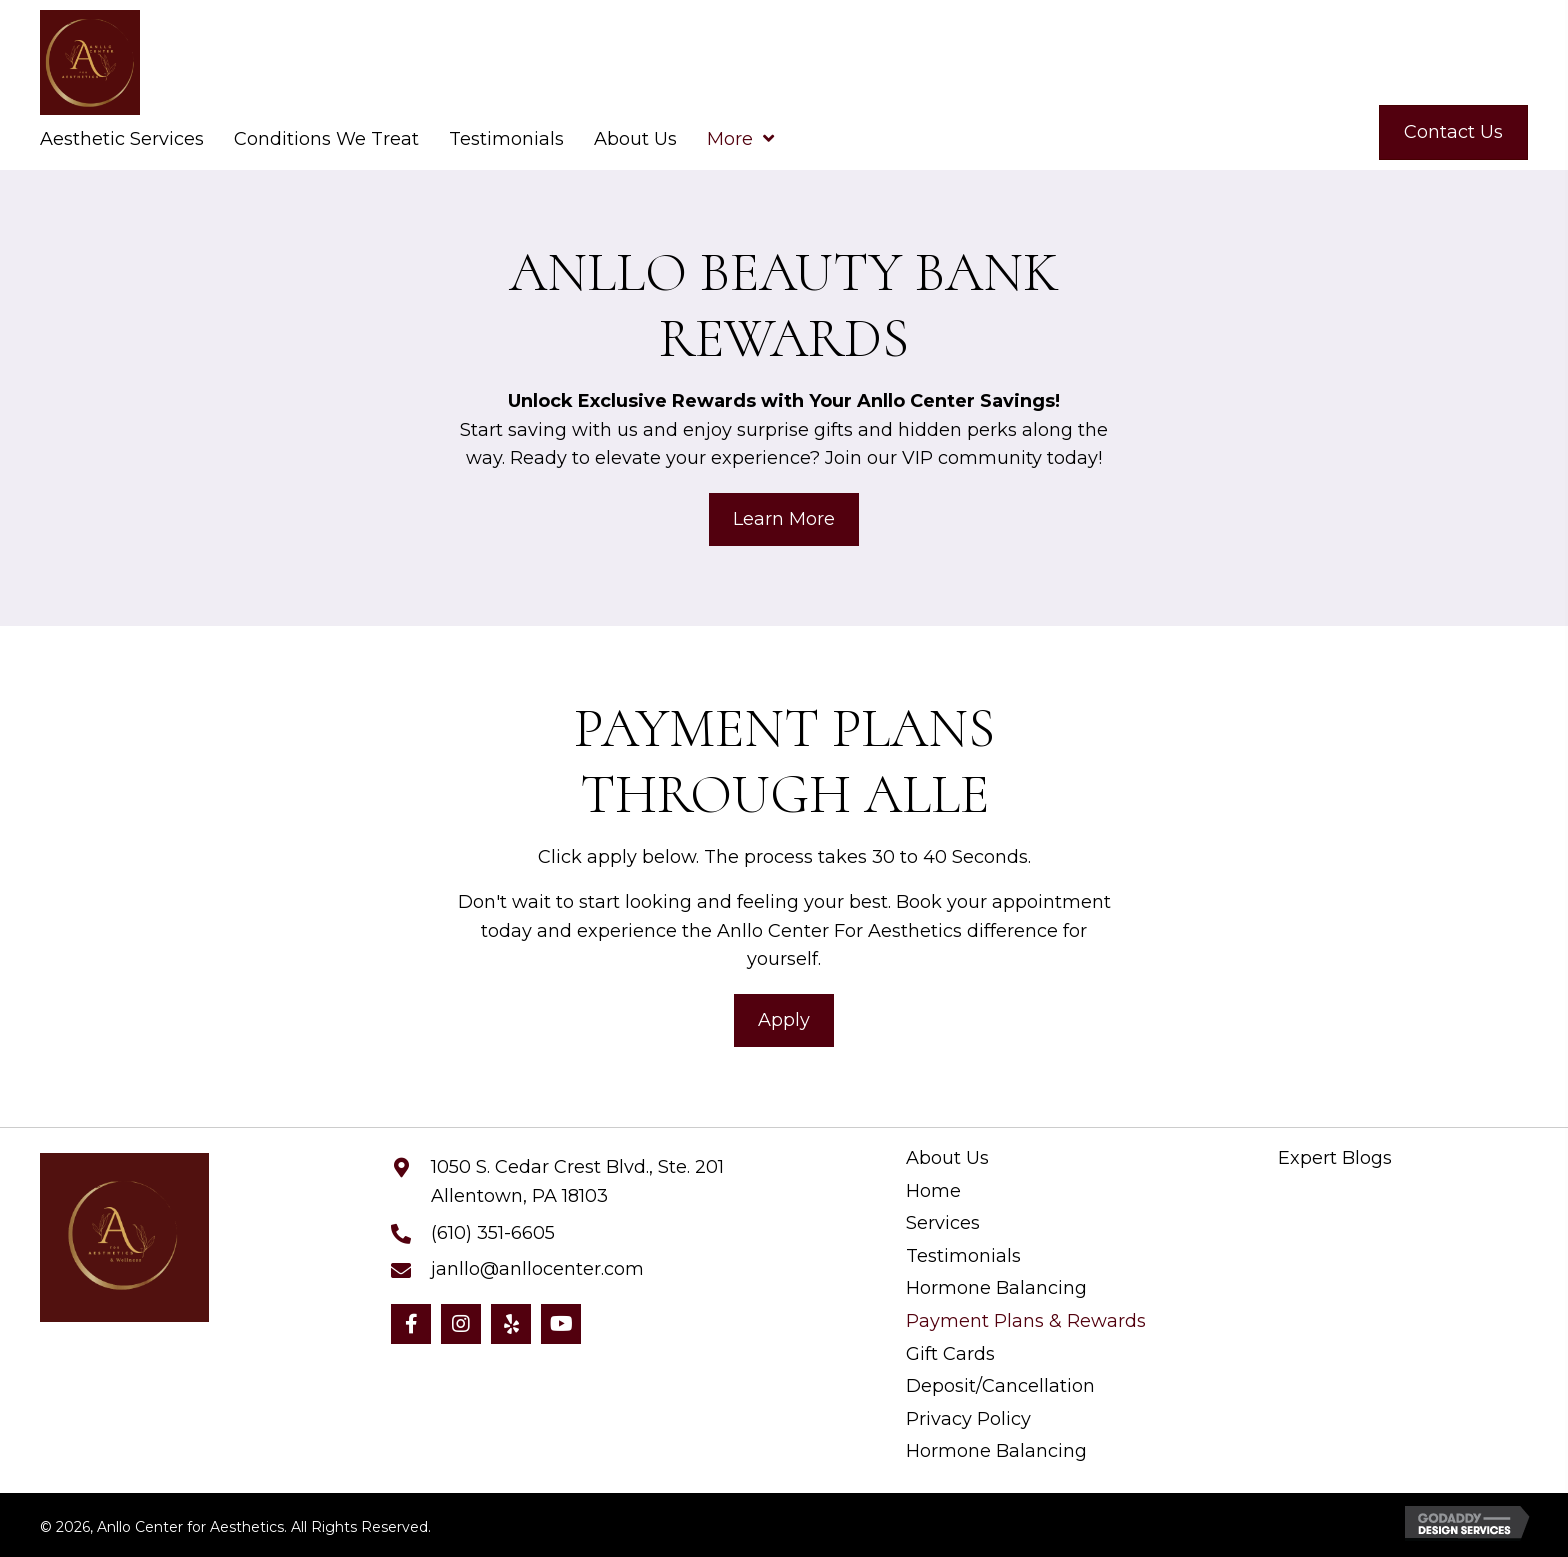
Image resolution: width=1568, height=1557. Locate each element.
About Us (947, 1158)
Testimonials (963, 1256)
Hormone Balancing (996, 1288)
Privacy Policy (968, 1419)
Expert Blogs (1335, 1158)
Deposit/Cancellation (1000, 1386)
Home (933, 1191)
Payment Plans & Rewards (1026, 1321)
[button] (411, 1324)
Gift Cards (950, 1354)
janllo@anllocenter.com (537, 1269)
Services (943, 1223)
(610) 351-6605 (493, 1233)
